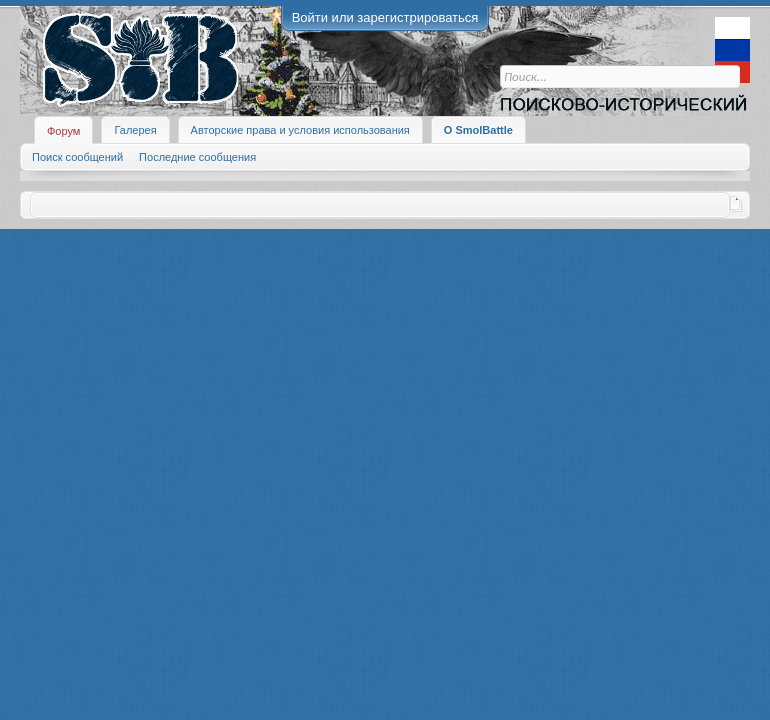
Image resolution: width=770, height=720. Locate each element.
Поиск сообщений (77, 157)
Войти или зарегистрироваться (385, 17)
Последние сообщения (197, 157)
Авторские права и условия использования (300, 130)
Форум (63, 131)
